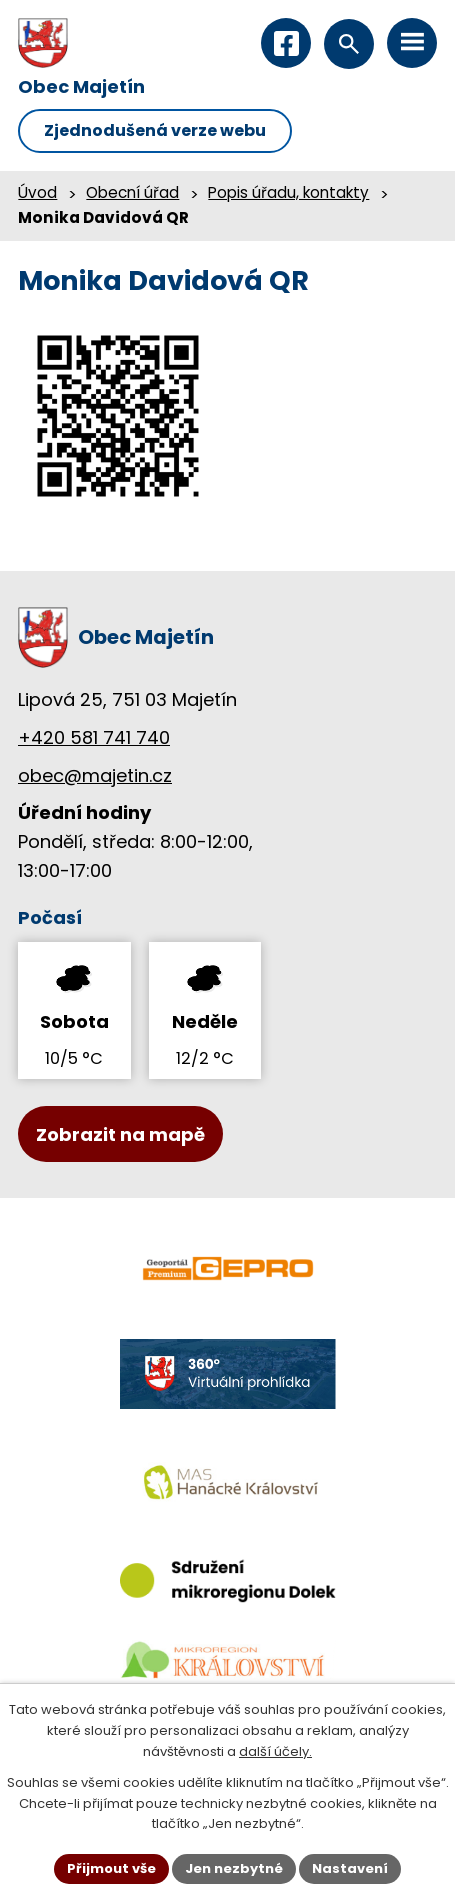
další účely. (275, 1751)
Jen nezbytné (234, 1868)
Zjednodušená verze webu (155, 130)
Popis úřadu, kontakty (288, 192)
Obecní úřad (132, 192)
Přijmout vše (111, 1868)
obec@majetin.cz (95, 775)
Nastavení (350, 1868)
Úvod (37, 192)
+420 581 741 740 (94, 737)
